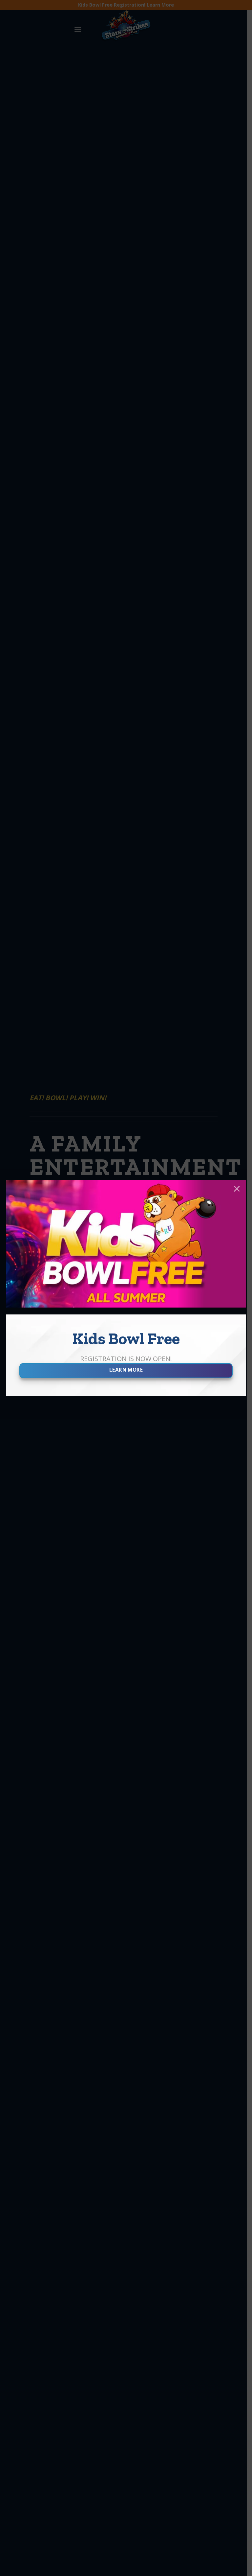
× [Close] (237, 1188)
